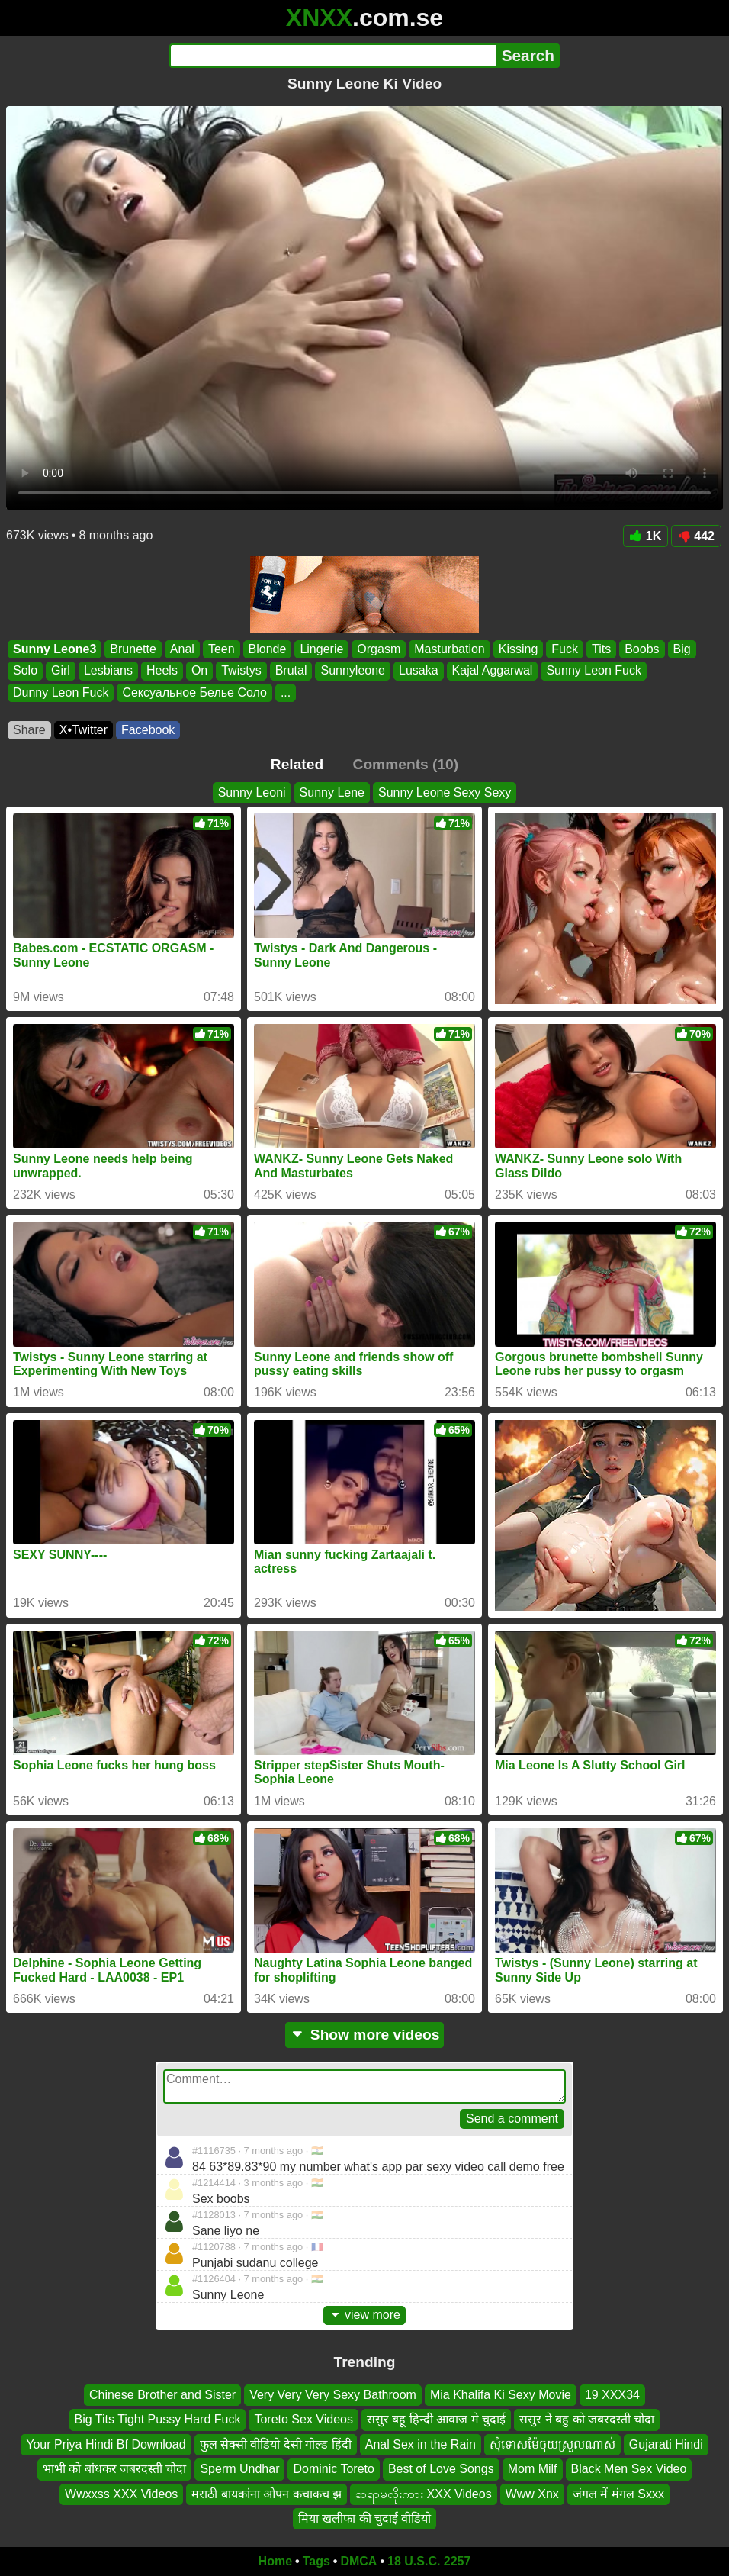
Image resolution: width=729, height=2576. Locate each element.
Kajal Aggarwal (492, 671)
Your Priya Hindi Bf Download (105, 2444)
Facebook (148, 729)
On (199, 671)
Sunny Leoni (252, 792)
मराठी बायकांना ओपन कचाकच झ (266, 2493)
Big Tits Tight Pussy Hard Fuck (158, 2419)
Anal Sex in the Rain (420, 2444)
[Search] (332, 55)
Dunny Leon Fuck (60, 692)
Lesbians (108, 671)
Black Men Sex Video (629, 2468)
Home (275, 2561)
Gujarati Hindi (666, 2444)
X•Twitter (83, 729)
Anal (182, 648)
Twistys (241, 671)
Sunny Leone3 (54, 648)
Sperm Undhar (239, 2468)
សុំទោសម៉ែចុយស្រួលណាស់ (552, 2444)
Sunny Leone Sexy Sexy (444, 792)
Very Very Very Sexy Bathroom (332, 2394)
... (286, 692)
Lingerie (321, 648)
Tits (601, 648)
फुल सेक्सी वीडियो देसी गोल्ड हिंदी (276, 2444)
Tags (316, 2561)
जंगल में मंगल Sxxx (618, 2493)
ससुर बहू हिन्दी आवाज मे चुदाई (436, 2419)
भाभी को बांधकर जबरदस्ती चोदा (115, 2468)
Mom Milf (532, 2468)
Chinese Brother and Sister (162, 2394)
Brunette (133, 648)
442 (696, 536)
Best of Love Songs (441, 2468)
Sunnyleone (352, 671)
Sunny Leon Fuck (593, 671)
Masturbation (449, 648)
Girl (60, 671)
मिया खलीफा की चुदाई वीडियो (365, 2518)
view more (364, 2314)
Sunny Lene (332, 792)
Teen (221, 648)
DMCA (358, 2561)
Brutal (291, 671)
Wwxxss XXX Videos (121, 2493)
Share (29, 729)
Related (297, 764)
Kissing (518, 648)
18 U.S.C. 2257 (428, 2561)
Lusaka (418, 671)
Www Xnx (532, 2493)
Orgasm (378, 648)
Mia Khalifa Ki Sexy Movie (500, 2394)
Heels (162, 671)
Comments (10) (406, 764)
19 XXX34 (612, 2394)
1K (645, 536)
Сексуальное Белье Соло (194, 692)
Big (682, 648)
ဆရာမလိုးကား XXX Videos (423, 2493)
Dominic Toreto (333, 2468)
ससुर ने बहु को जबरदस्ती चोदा (586, 2419)
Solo (25, 671)
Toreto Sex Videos (303, 2419)
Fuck (564, 648)
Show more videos (365, 2035)
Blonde (268, 648)
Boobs (642, 648)
